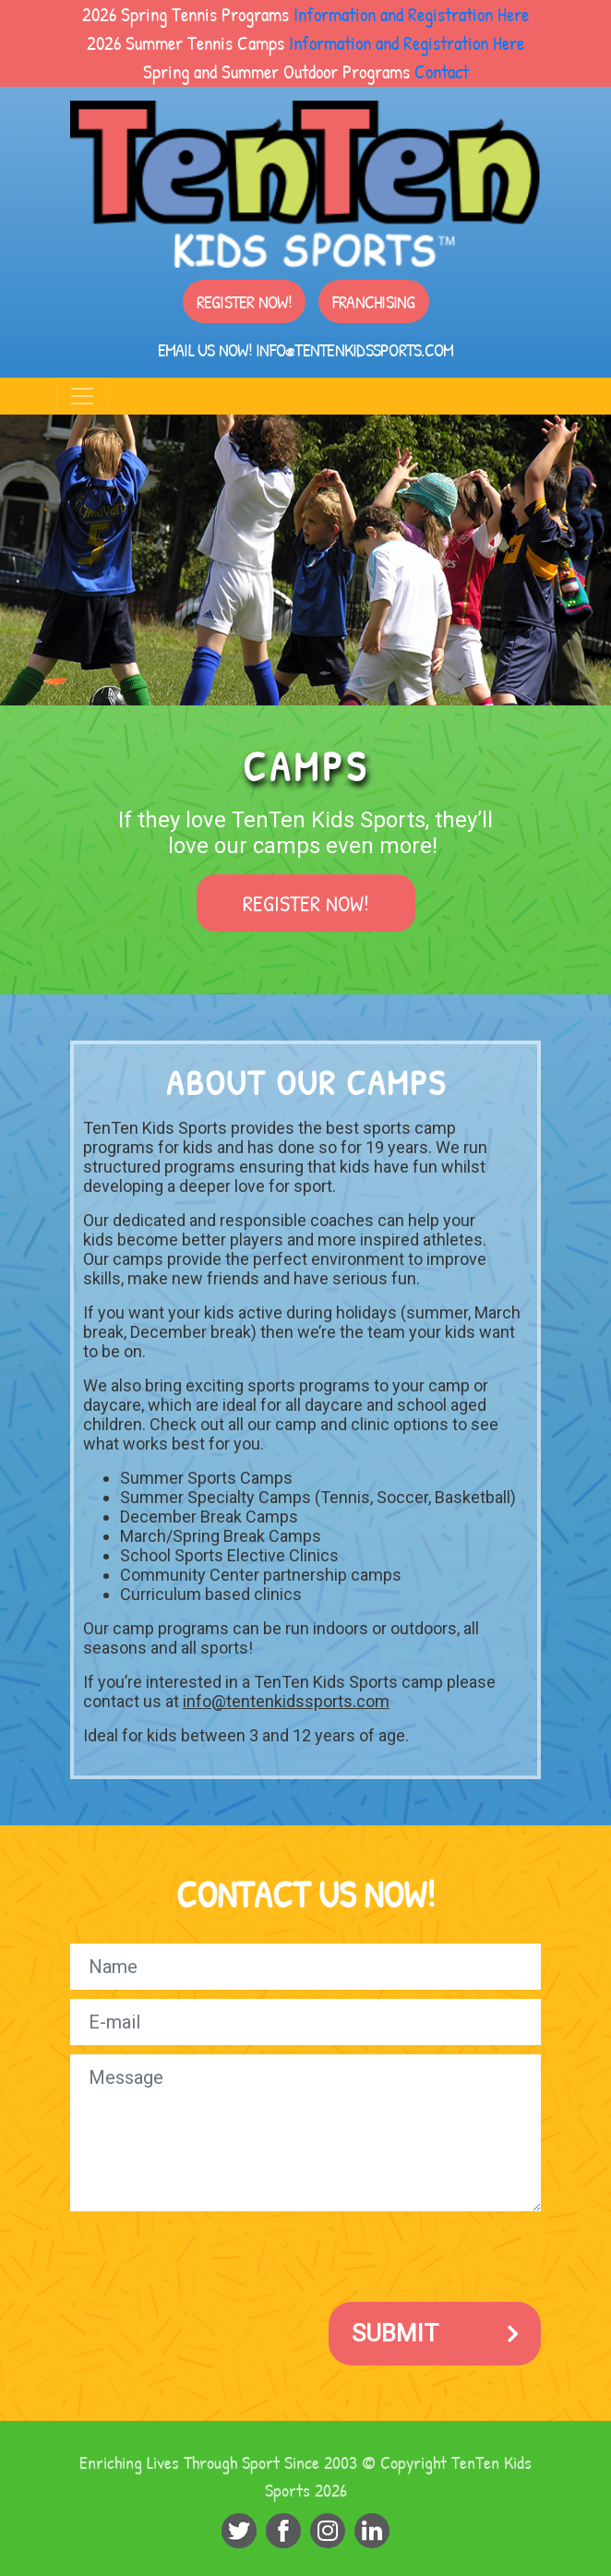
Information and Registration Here (411, 14)
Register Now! (244, 301)
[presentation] (210, 2257)
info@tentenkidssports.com (354, 349)
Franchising (373, 301)
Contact (441, 71)
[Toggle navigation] (82, 396)
